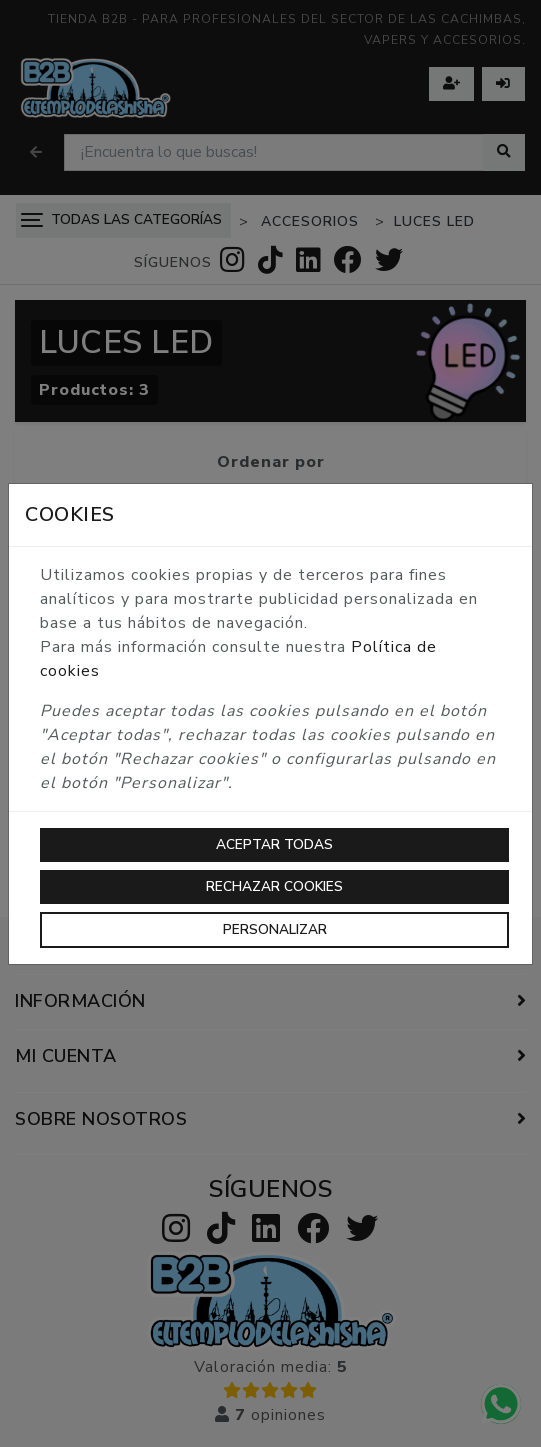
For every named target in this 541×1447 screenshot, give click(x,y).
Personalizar (275, 929)
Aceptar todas (274, 844)
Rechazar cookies (274, 886)
